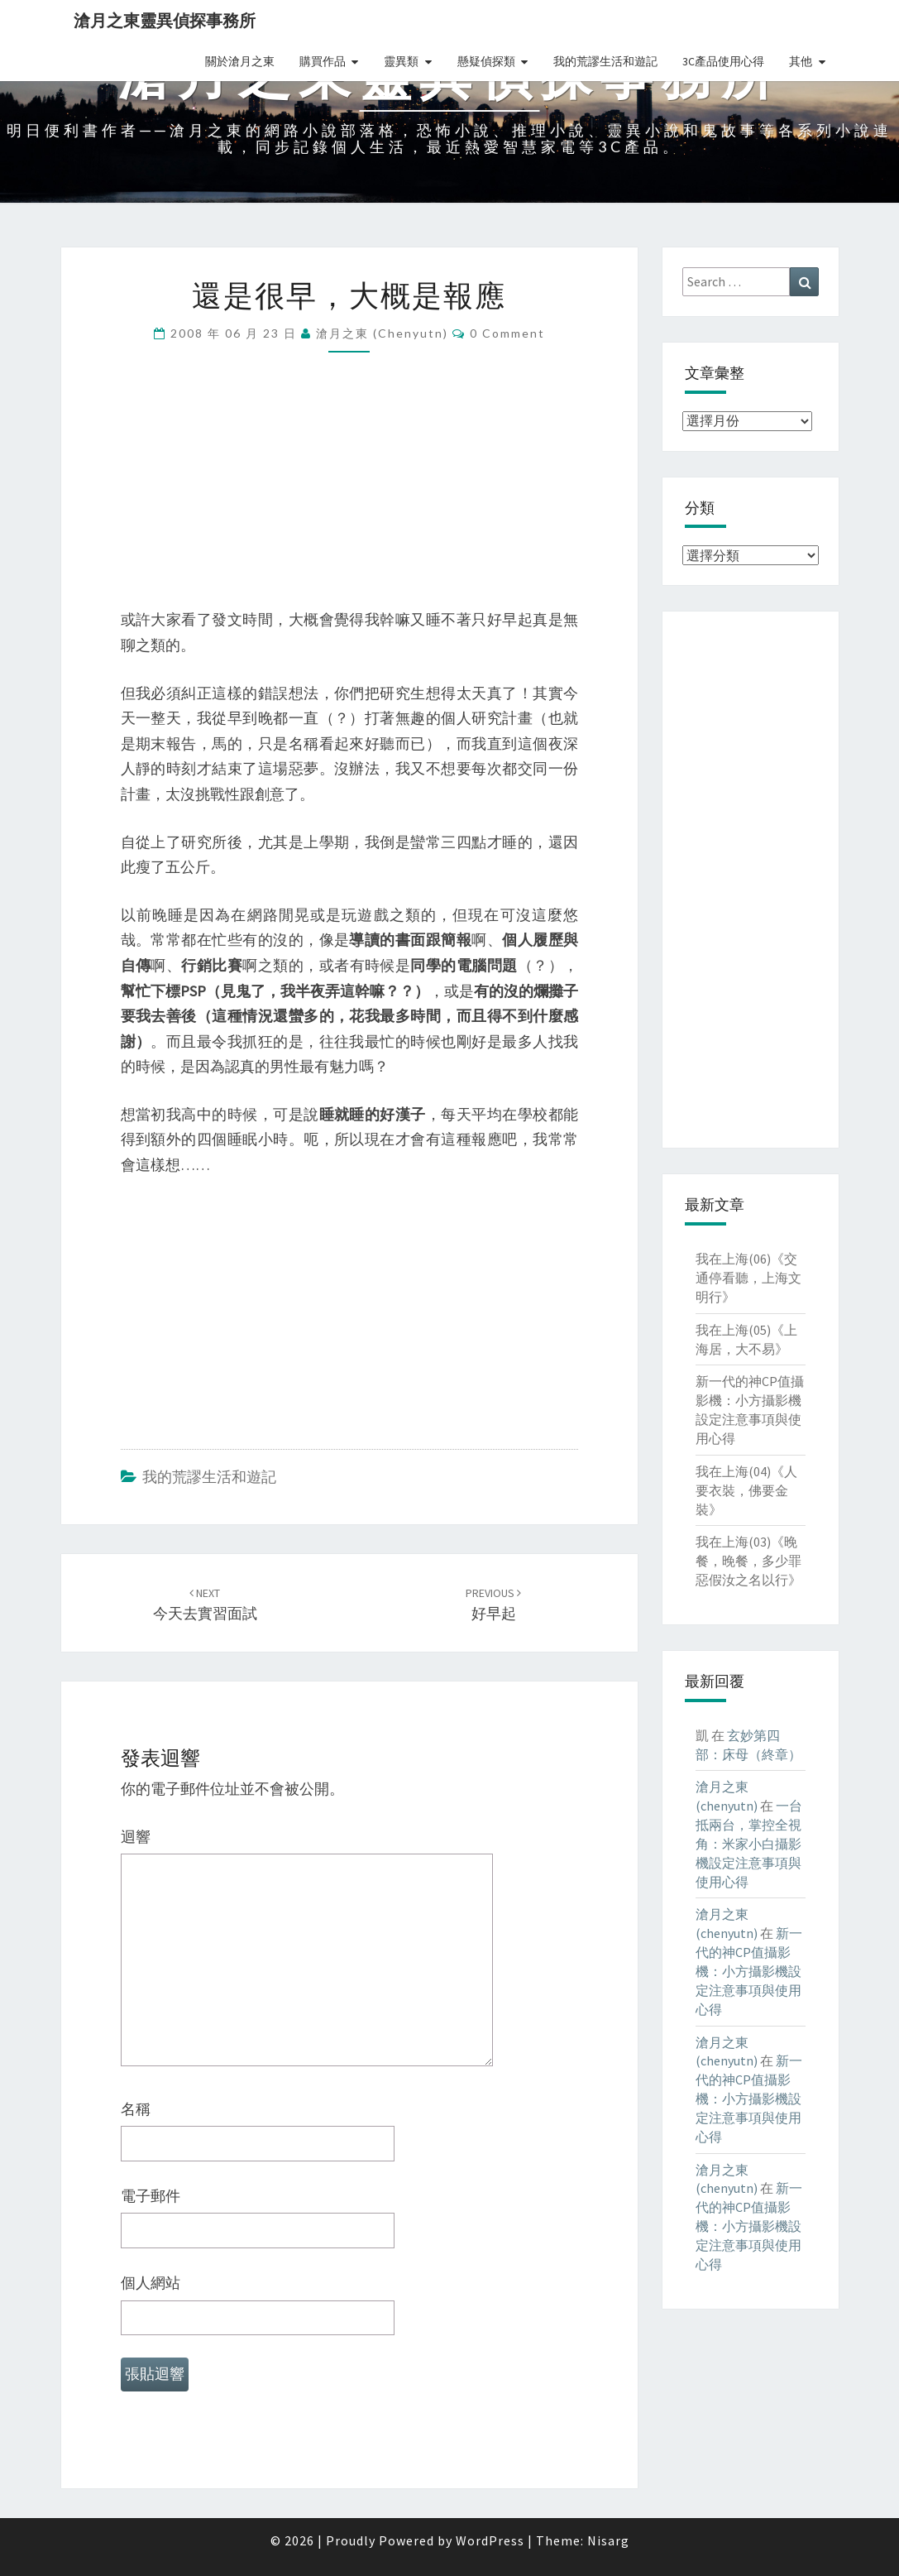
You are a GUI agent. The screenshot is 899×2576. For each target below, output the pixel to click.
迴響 (136, 1836)
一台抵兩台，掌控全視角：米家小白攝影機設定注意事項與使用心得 (749, 1843)
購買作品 (322, 61)
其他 (800, 61)
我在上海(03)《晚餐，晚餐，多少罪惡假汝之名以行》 (748, 1560)
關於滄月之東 (240, 61)
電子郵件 (150, 2195)
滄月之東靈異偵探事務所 (165, 20)
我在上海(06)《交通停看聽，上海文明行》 (748, 1277)
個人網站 (150, 2282)
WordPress (490, 2540)
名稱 (136, 2108)
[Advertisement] (350, 491)
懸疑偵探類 (486, 61)
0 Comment (507, 333)
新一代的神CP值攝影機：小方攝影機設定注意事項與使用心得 (749, 1971)
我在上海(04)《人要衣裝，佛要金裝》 (746, 1490)
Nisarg (608, 2540)
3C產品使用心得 (723, 61)
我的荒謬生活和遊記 (605, 61)
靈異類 (401, 61)
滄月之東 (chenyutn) (382, 333)
